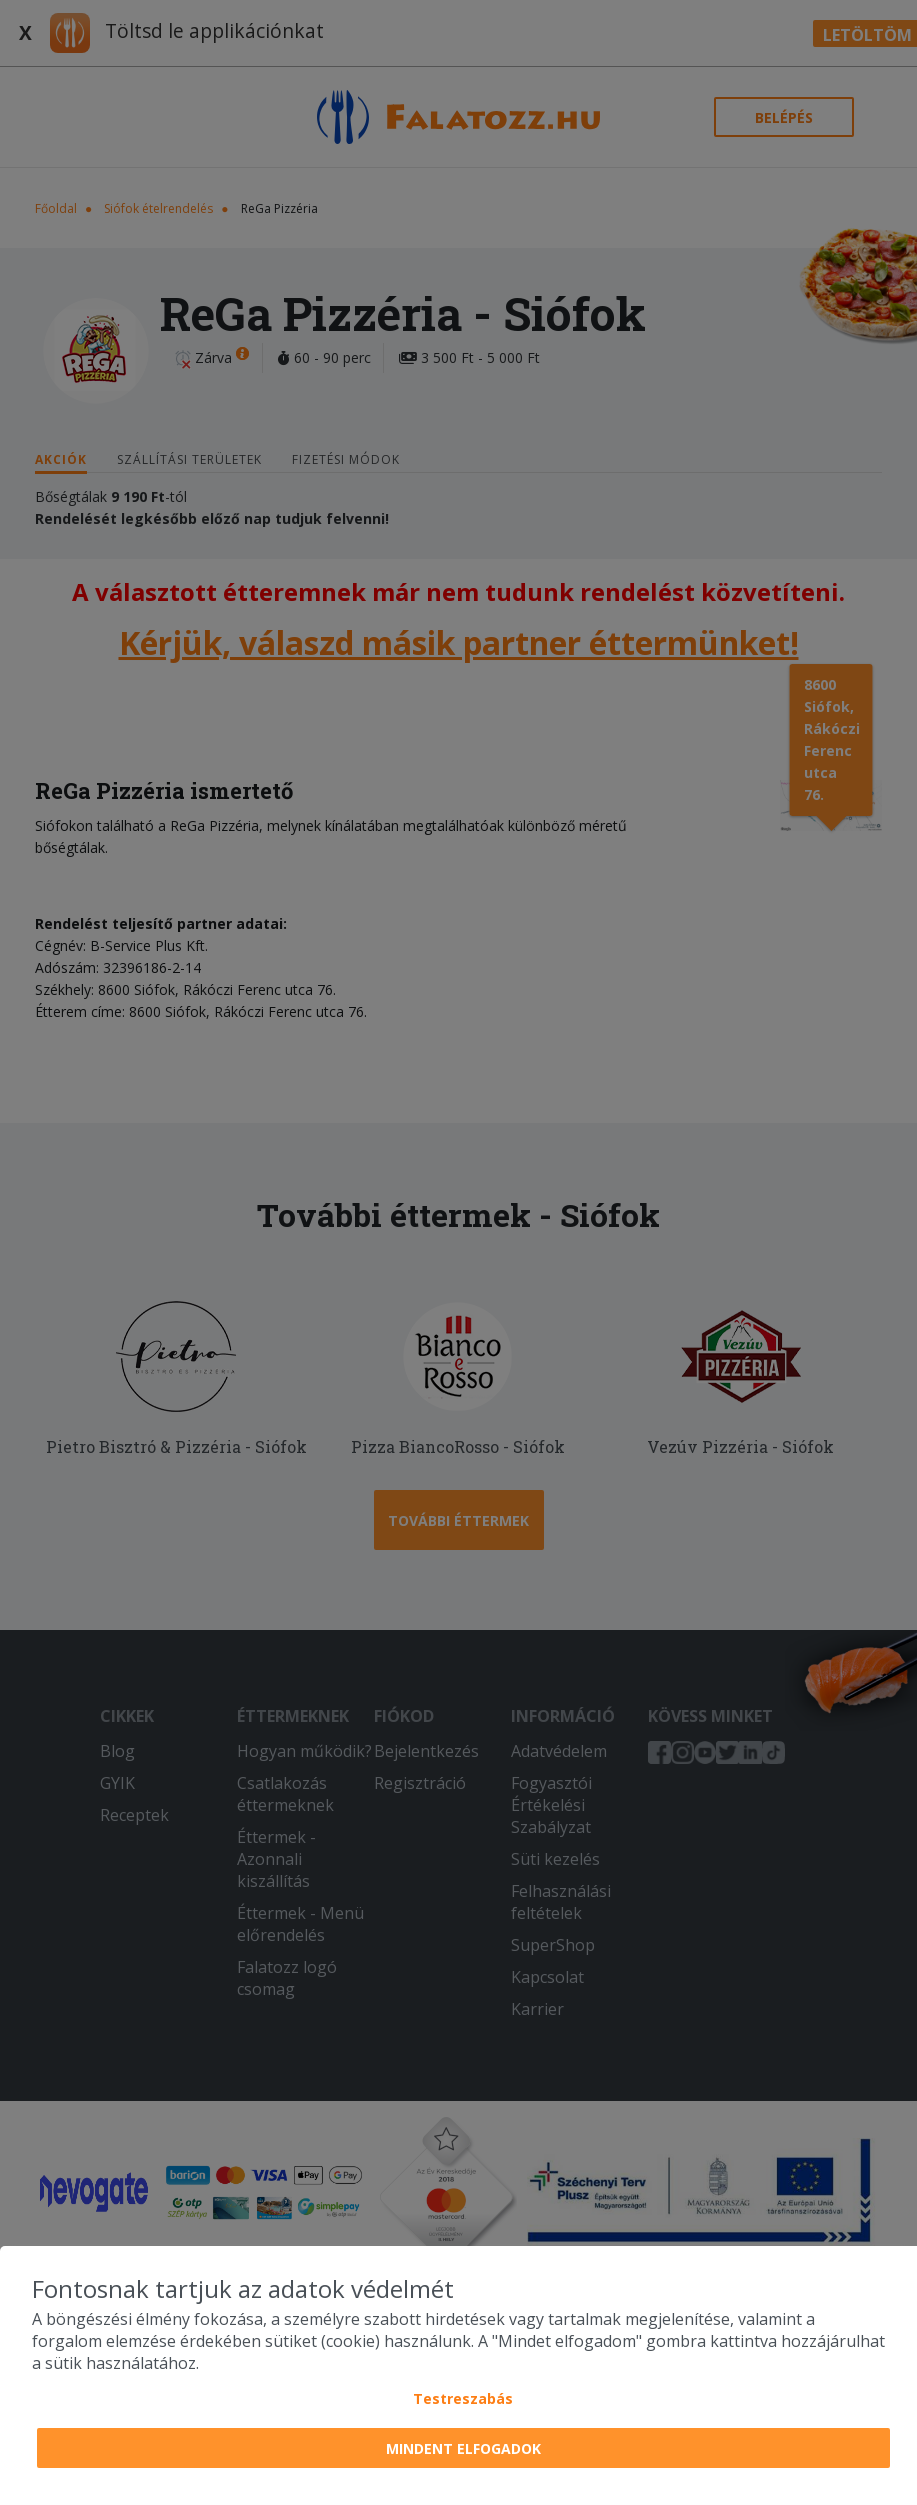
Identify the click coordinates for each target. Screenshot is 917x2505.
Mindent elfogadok (463, 2448)
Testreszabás (463, 2398)
